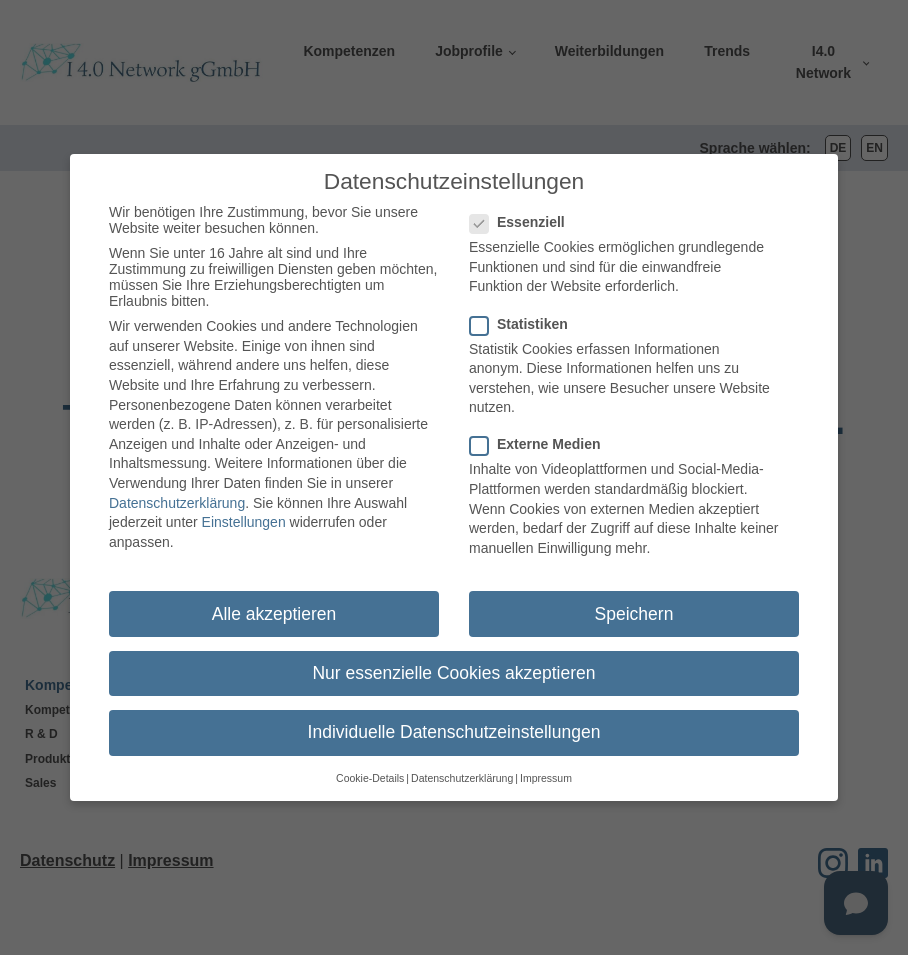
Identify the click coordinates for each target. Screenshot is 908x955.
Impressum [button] (546, 767)
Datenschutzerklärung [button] (462, 767)
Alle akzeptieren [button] (274, 603)
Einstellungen (244, 511)
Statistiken (525, 313)
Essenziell (523, 211)
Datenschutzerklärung (177, 492)
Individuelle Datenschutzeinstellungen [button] (454, 721)
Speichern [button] (634, 603)
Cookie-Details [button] (370, 767)
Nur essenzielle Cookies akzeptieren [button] (453, 662)
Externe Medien (541, 434)
